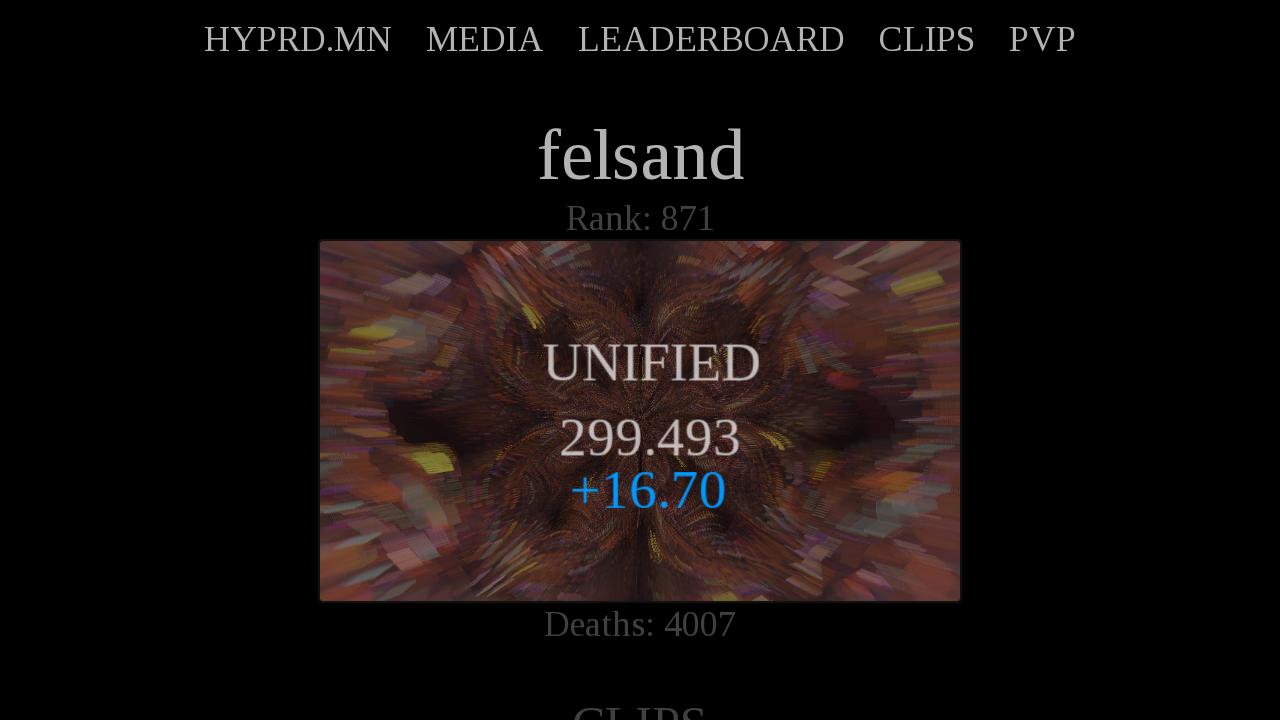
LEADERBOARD (711, 39)
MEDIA (485, 39)
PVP (1042, 39)
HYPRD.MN (298, 39)
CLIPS (927, 39)
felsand (640, 155)
